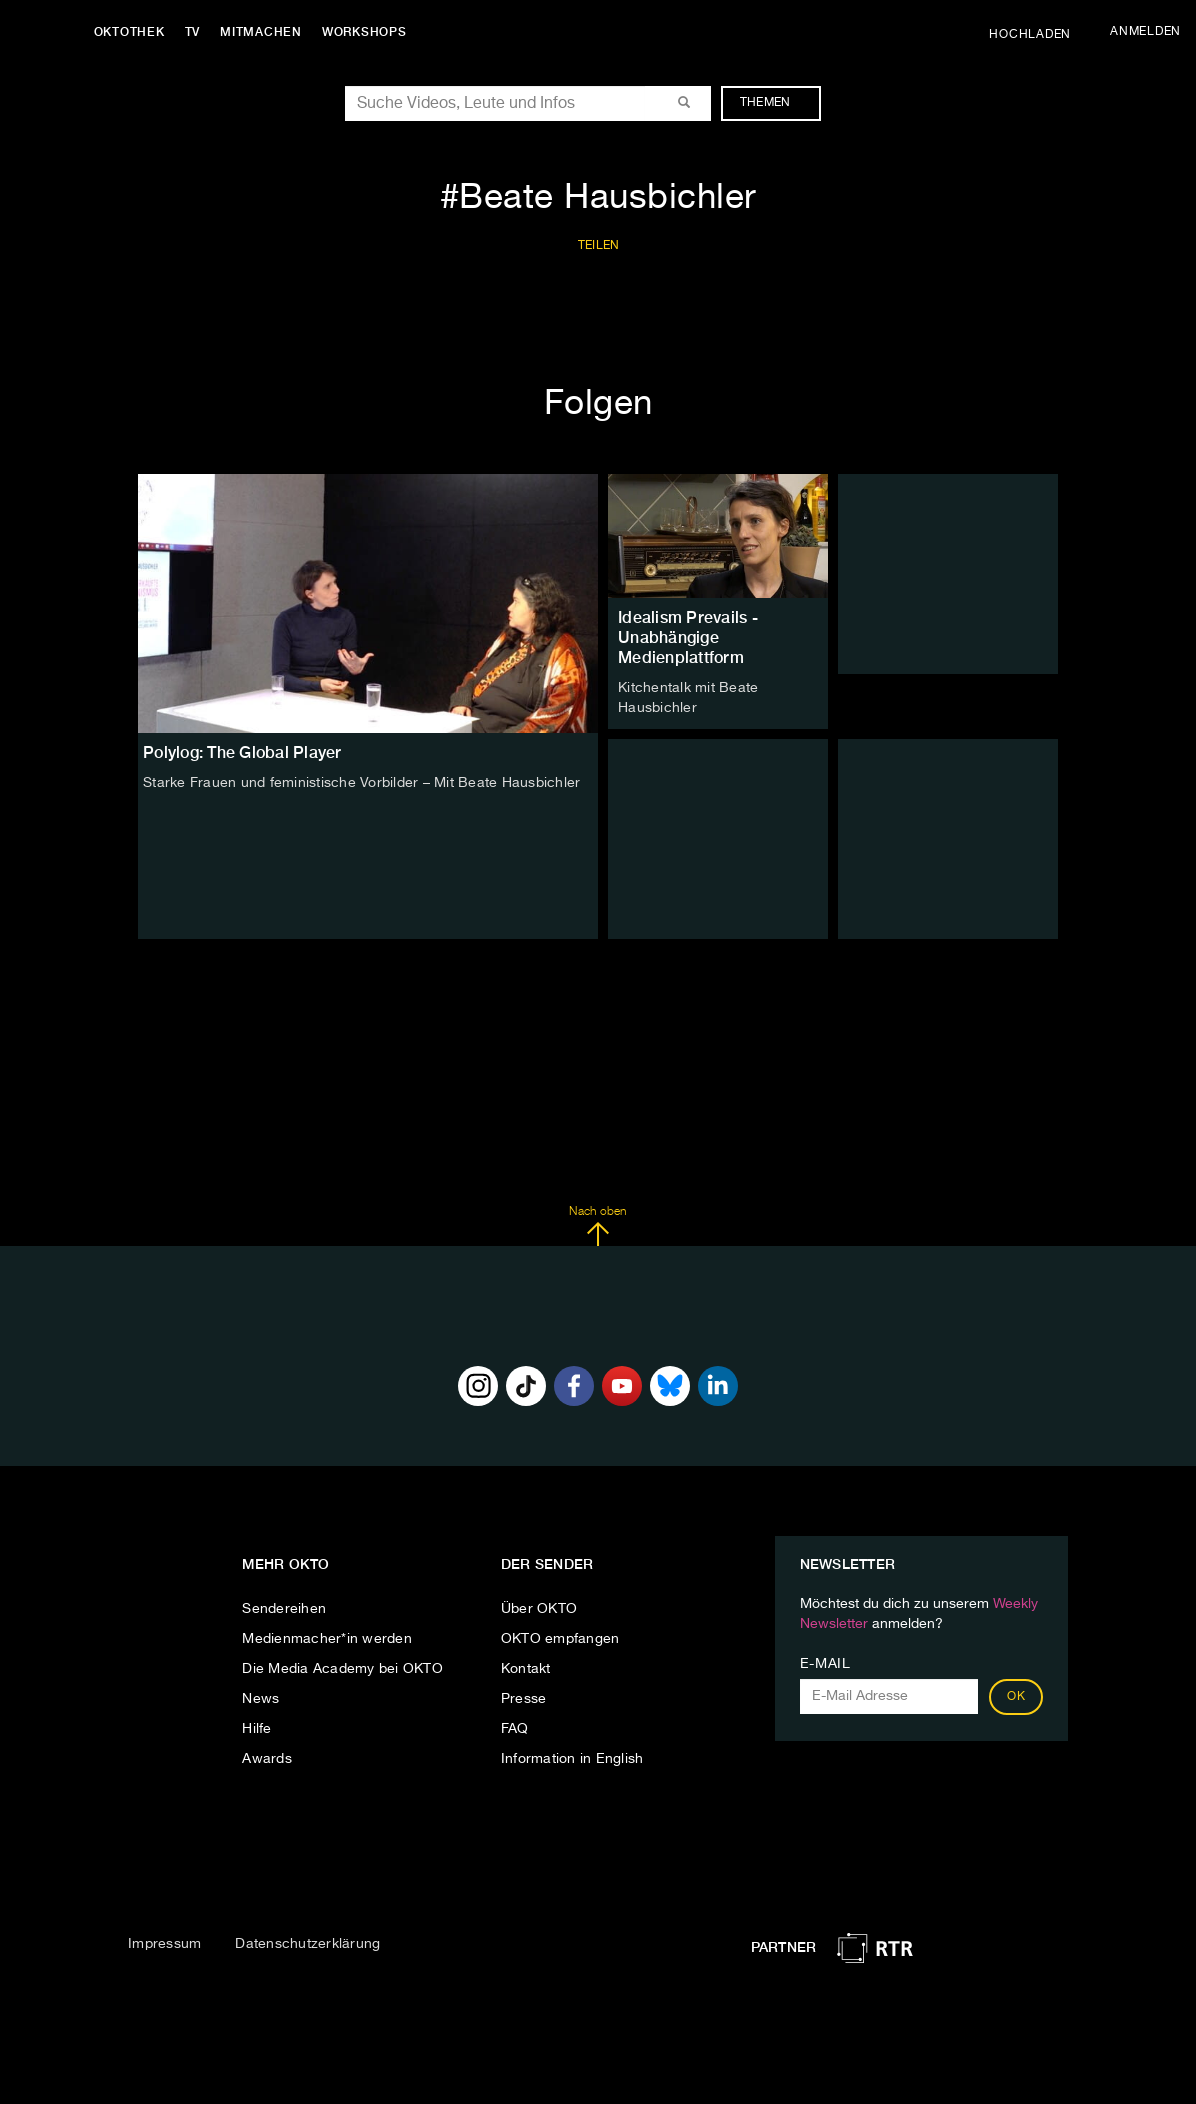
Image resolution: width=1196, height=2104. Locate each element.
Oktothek (130, 32)
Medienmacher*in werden (327, 1639)
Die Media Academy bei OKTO (342, 1669)
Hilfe (256, 1729)
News (260, 1699)
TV (194, 32)
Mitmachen (263, 32)
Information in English (572, 1759)
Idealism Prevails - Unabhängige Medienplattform (688, 637)
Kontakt (526, 1669)
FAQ (515, 1729)
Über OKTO (539, 1609)
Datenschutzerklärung (307, 1944)
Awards (267, 1759)
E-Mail (825, 1664)
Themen (775, 103)
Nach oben (597, 1226)
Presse (524, 1699)
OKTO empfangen (560, 1639)
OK (1016, 1697)
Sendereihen (284, 1609)
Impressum (164, 1944)
